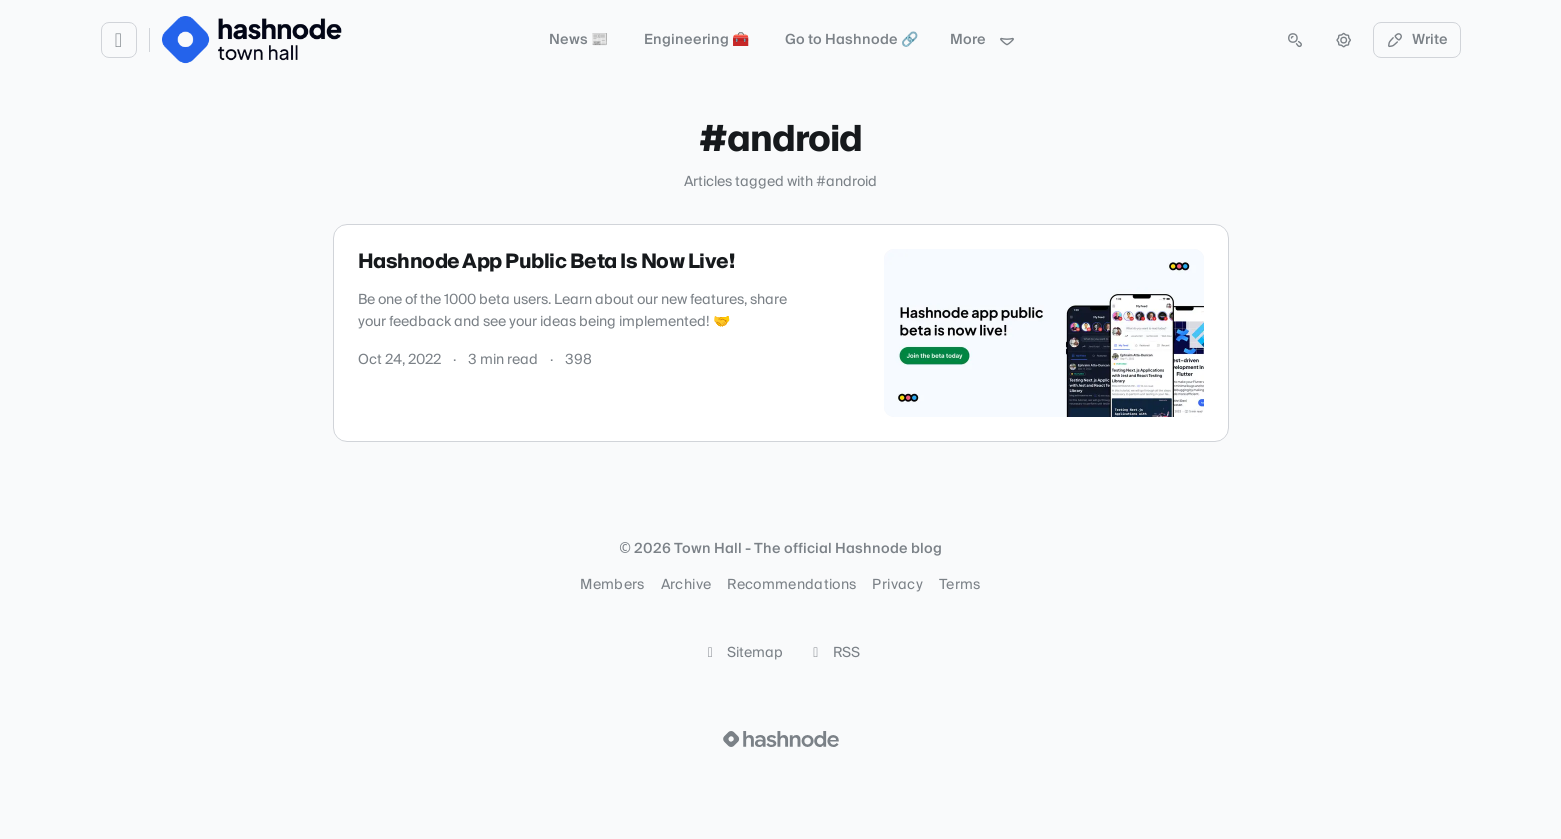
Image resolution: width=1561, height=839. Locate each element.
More (983, 40)
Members (612, 585)
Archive (686, 585)
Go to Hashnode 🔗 (851, 40)
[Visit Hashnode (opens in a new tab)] (781, 739)
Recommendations (791, 585)
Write (1417, 40)
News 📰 (578, 40)
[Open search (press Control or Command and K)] (1295, 40)
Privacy (897, 585)
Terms (960, 585)
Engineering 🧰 (696, 40)
